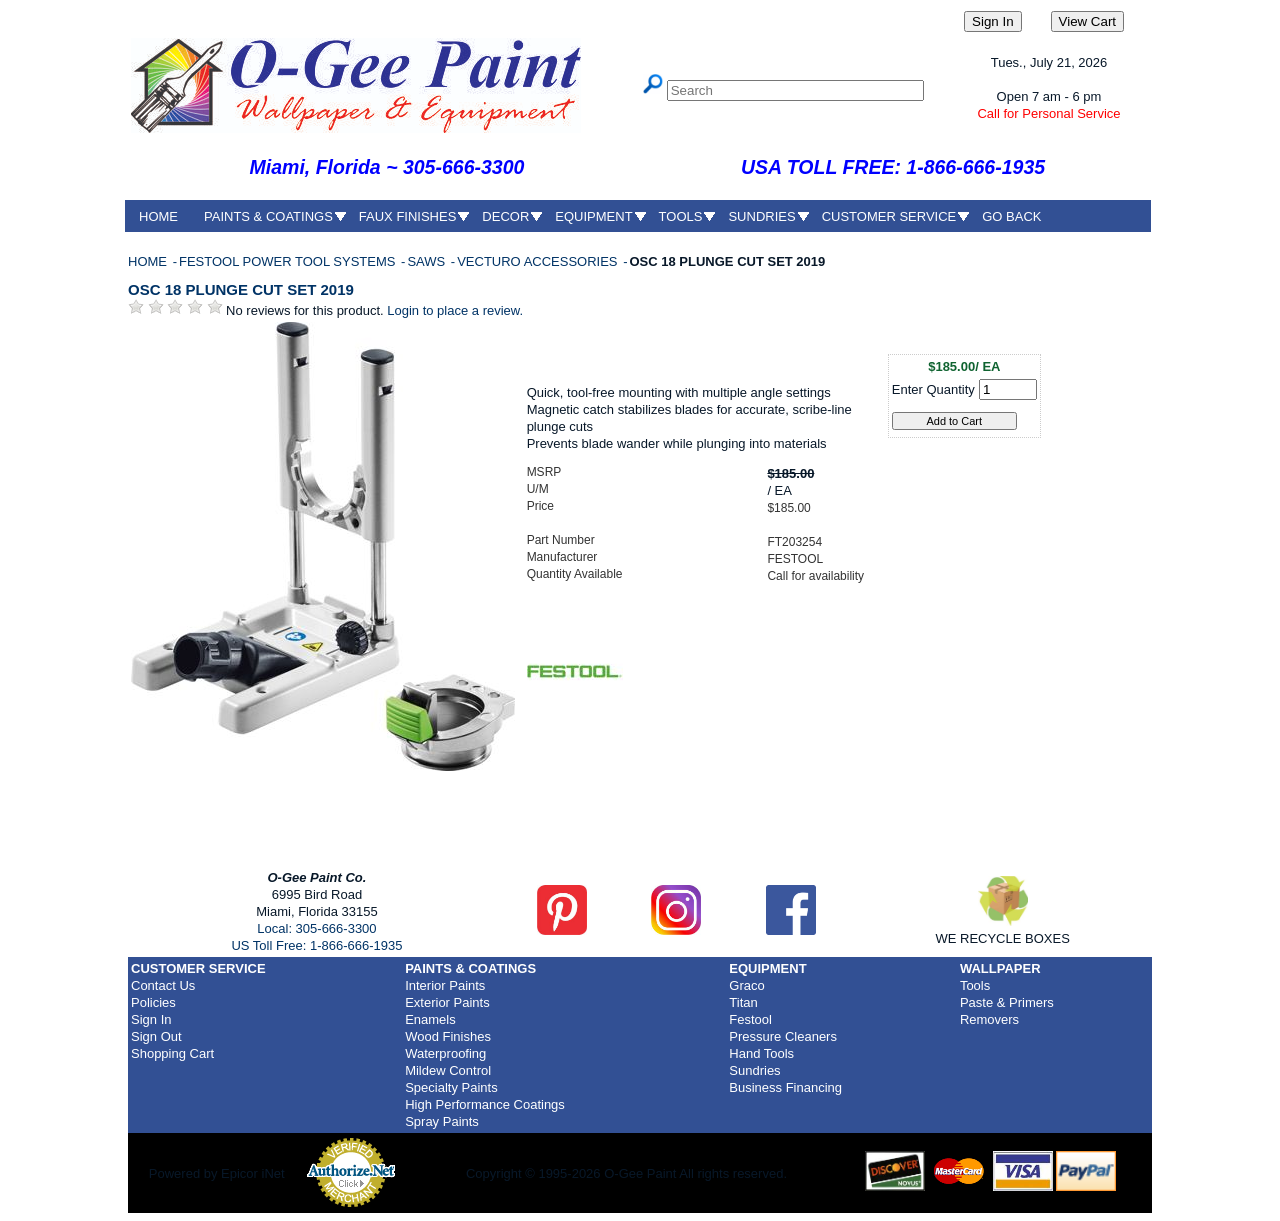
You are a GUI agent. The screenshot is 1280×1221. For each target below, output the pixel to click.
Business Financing (785, 1087)
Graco (746, 985)
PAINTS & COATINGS (268, 216)
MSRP (544, 472)
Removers (989, 1019)
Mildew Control (448, 1070)
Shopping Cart (172, 1053)
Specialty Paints (451, 1087)
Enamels (430, 1019)
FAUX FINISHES (408, 216)
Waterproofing (445, 1053)
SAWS (427, 261)
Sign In (151, 1019)
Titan (743, 1002)
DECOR (505, 216)
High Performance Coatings (485, 1104)
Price (540, 506)
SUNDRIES (761, 216)
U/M (538, 489)
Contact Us (163, 985)
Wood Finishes (448, 1036)
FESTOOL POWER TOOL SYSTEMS (289, 261)
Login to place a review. (455, 310)
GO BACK (1011, 216)
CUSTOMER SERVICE (889, 216)
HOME (158, 216)
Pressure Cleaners (783, 1036)
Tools (975, 985)
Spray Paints (442, 1121)
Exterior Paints (447, 1002)
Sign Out (156, 1036)
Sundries (754, 1070)
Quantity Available (575, 574)
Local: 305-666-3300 (316, 928)
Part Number (561, 540)
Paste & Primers (1007, 1002)
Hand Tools (761, 1053)
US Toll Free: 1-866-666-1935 (316, 945)
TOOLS (681, 216)
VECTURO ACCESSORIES (539, 261)
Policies (153, 1002)
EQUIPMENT (593, 216)
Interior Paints (445, 985)
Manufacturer (562, 557)
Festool (750, 1019)
